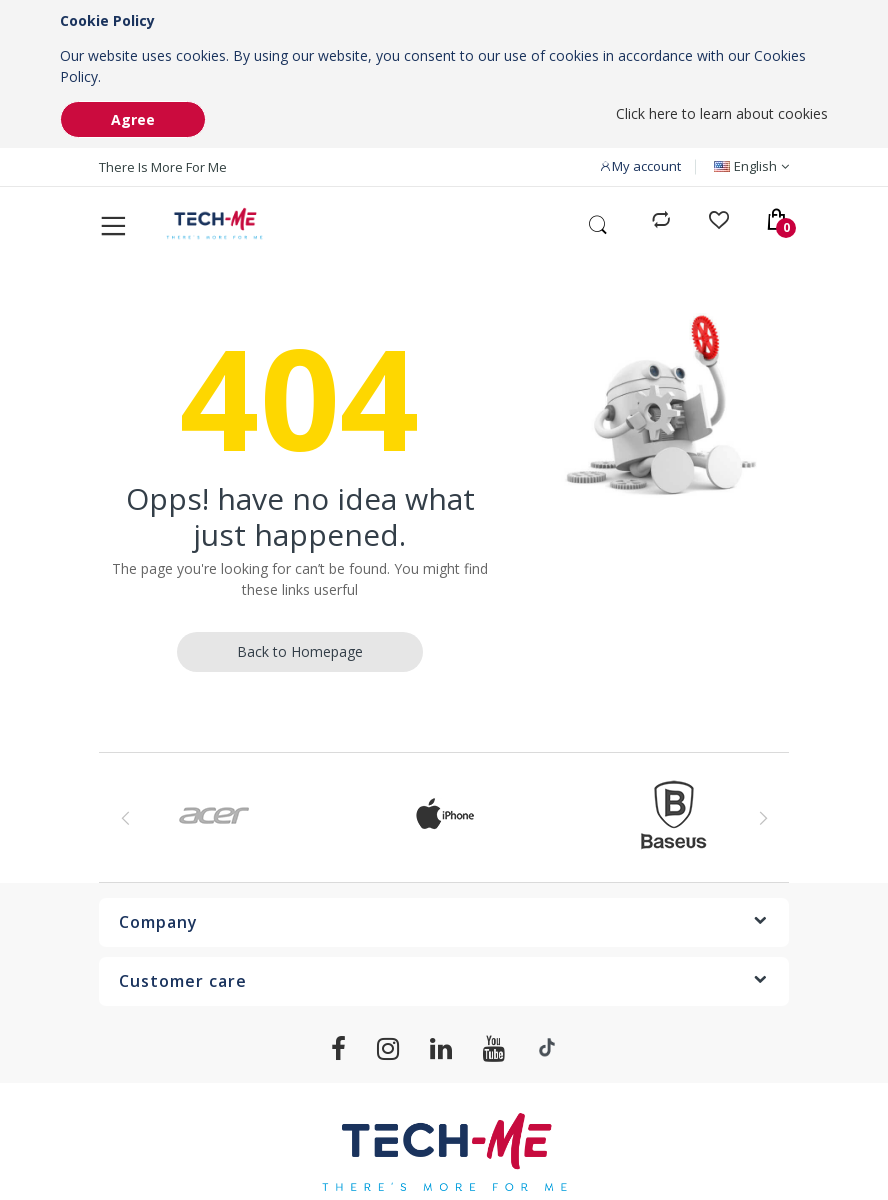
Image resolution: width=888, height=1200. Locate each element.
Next (762, 824)
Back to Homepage (300, 657)
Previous (125, 824)
